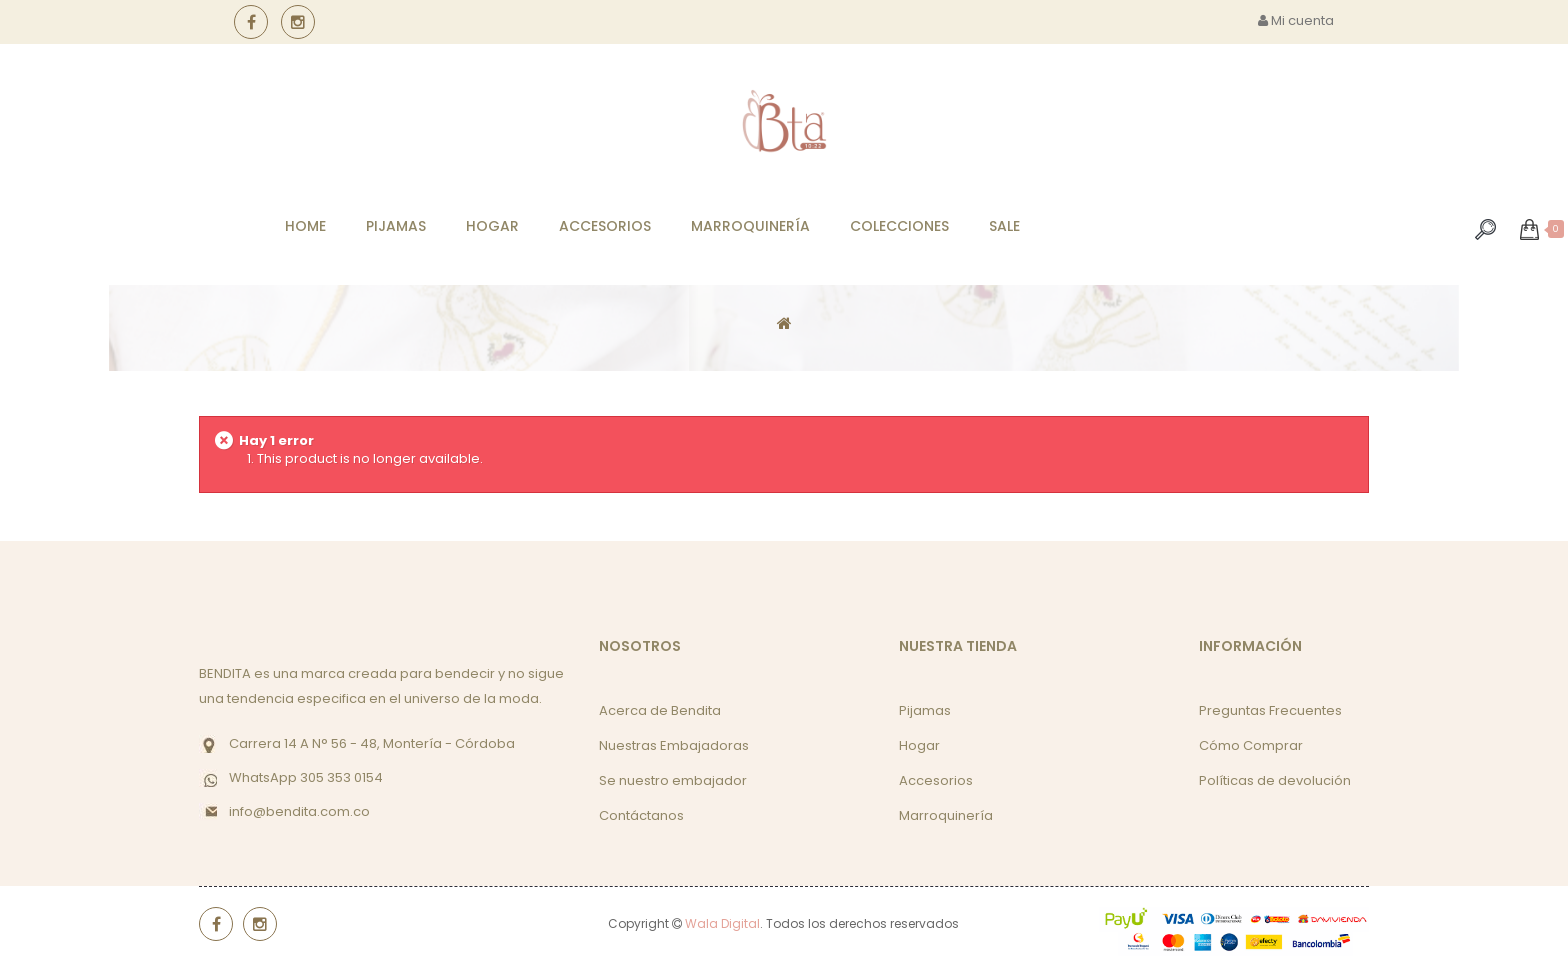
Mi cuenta (1296, 20)
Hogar (919, 745)
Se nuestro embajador (673, 780)
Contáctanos (641, 815)
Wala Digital (722, 923)
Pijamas (925, 710)
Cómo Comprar (1251, 745)
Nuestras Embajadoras (674, 745)
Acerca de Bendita (660, 710)
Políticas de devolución (1275, 780)
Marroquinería (946, 815)
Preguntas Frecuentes (1270, 710)
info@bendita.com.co (299, 811)
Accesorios (936, 780)
